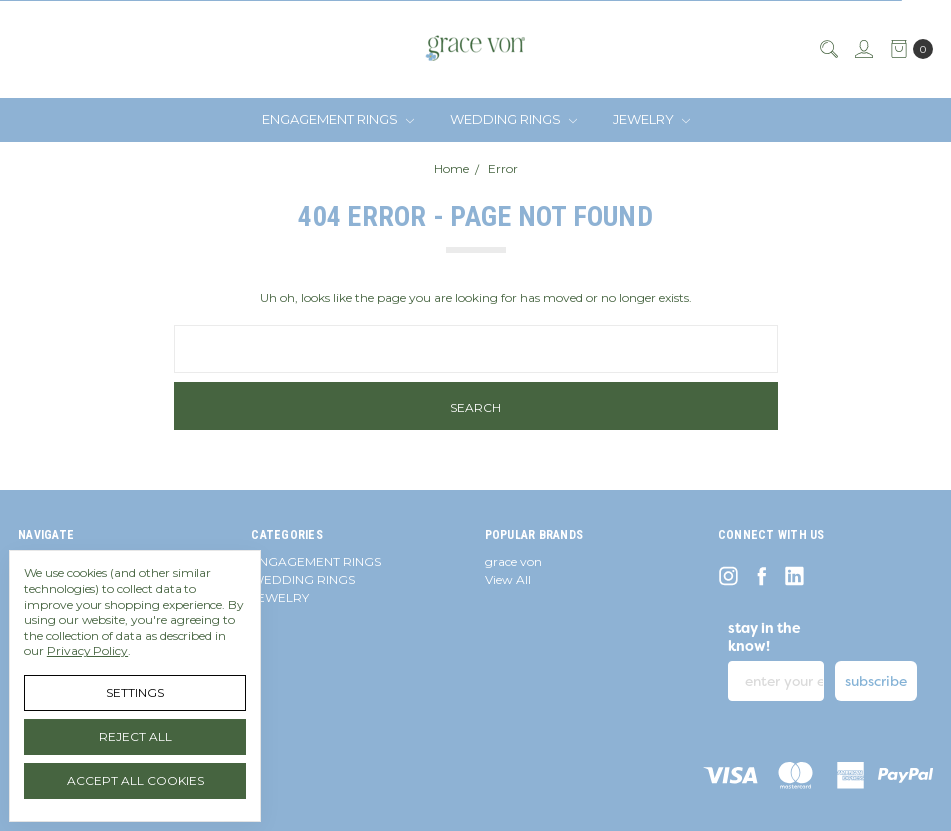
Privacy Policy (87, 650)
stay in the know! (764, 637)
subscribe (876, 681)
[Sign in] (863, 49)
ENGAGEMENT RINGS (338, 119)
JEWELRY (651, 119)
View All (508, 579)
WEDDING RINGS (513, 119)
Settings (135, 692)
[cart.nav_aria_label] (907, 49)
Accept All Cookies (135, 780)
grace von (513, 561)
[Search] (828, 49)
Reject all (135, 736)
